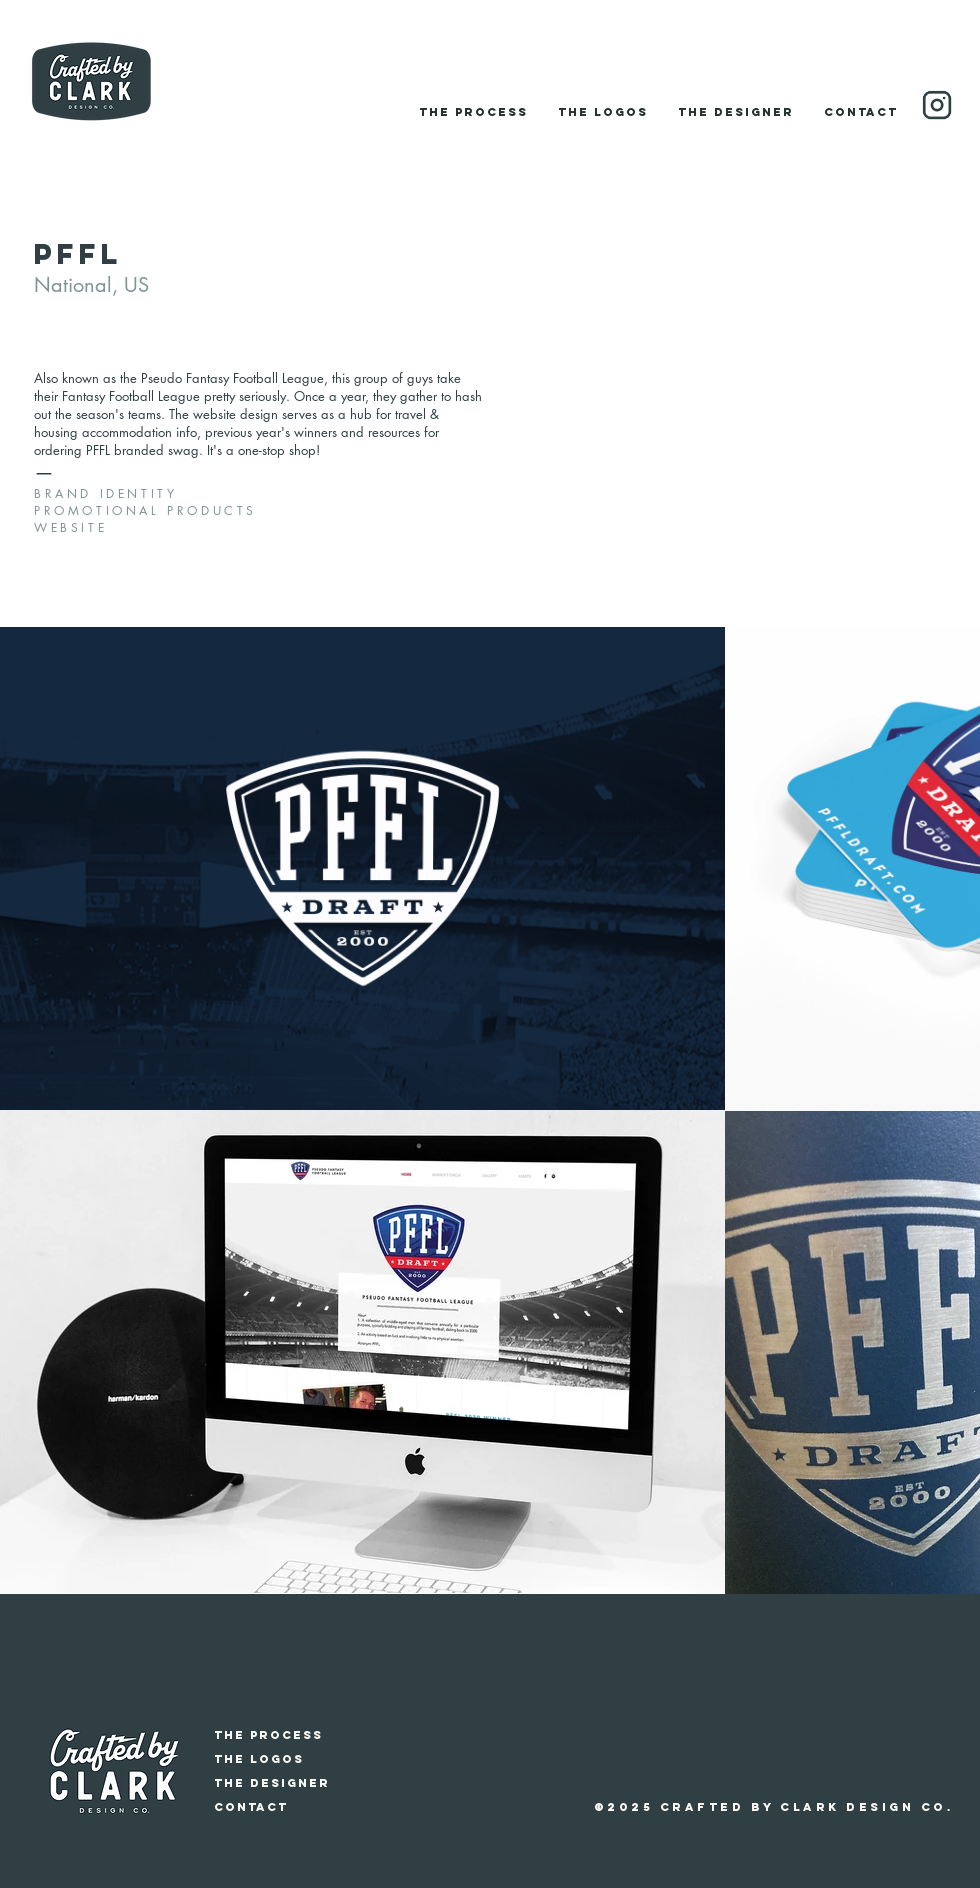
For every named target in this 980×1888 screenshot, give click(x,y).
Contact (251, 1807)
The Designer (272, 1783)
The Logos (259, 1759)
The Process (268, 1735)
